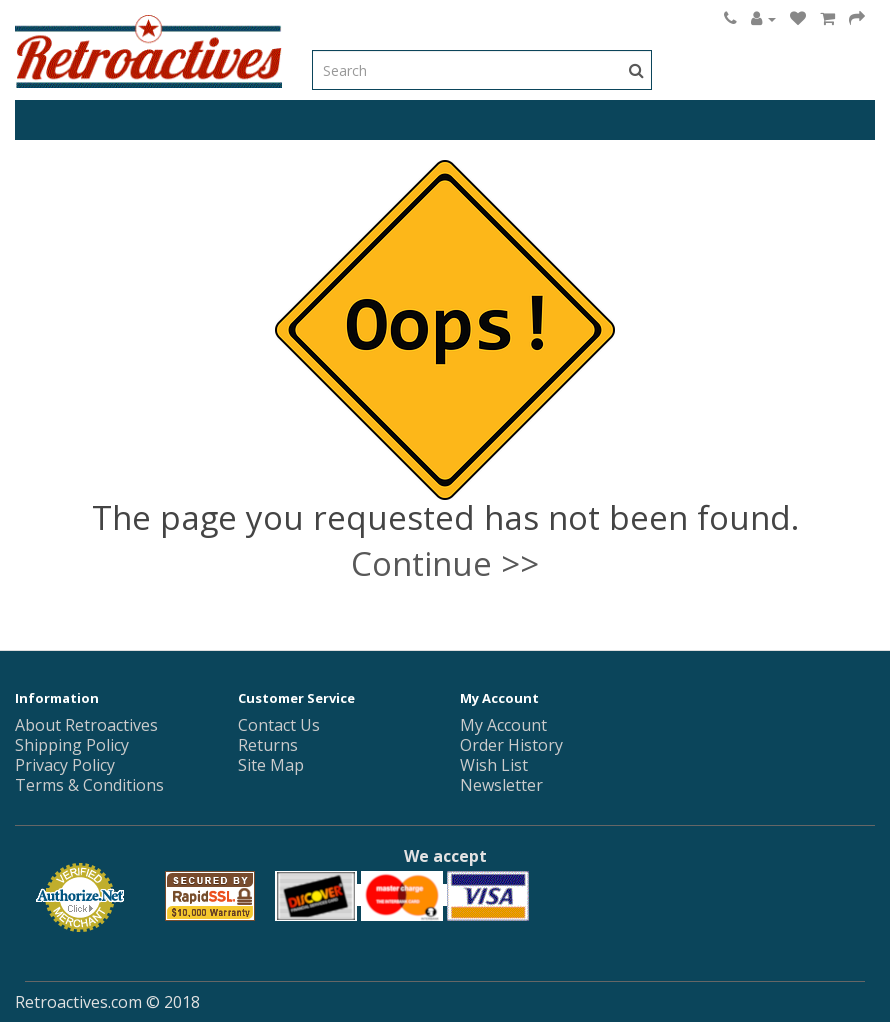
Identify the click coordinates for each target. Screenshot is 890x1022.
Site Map (271, 765)
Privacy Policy (65, 765)
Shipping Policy (72, 745)
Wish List (494, 765)
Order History (511, 745)
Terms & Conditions (89, 785)
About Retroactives (86, 725)
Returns (268, 745)
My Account (503, 725)
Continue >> (445, 563)
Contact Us (279, 725)
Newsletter (501, 785)
